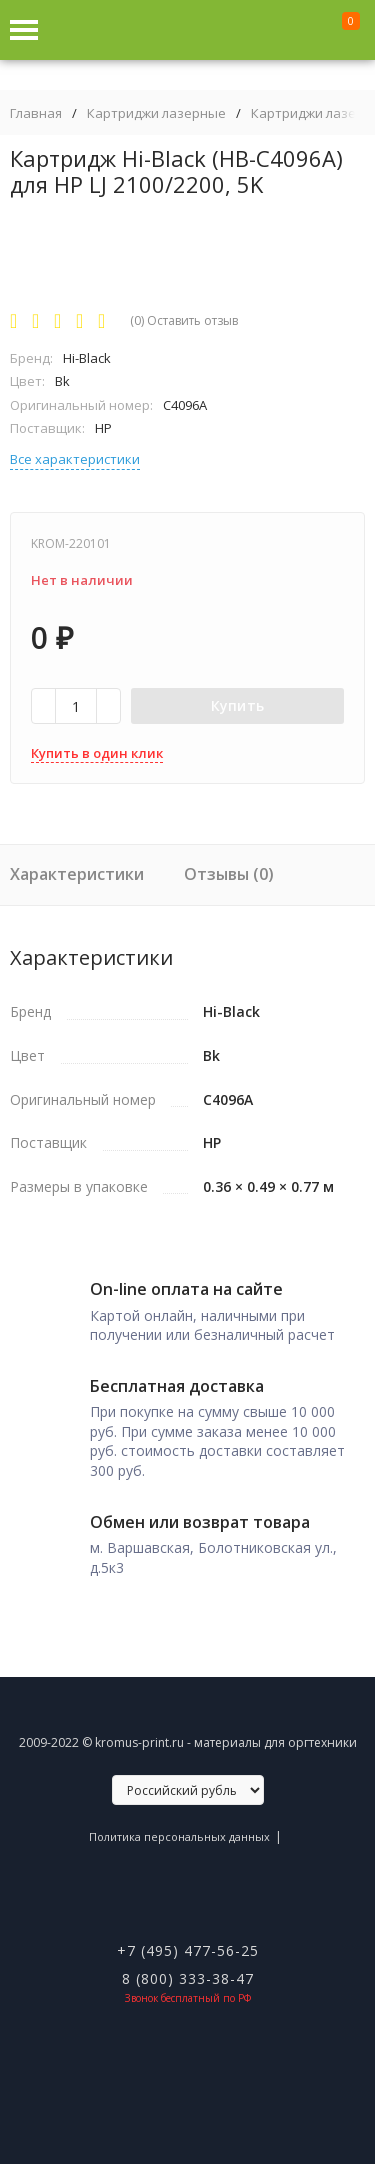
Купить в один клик (97, 753)
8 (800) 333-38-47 (188, 1978)
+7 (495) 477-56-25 (188, 1950)
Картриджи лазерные (156, 113)
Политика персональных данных (179, 1836)
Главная (36, 113)
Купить (238, 705)
